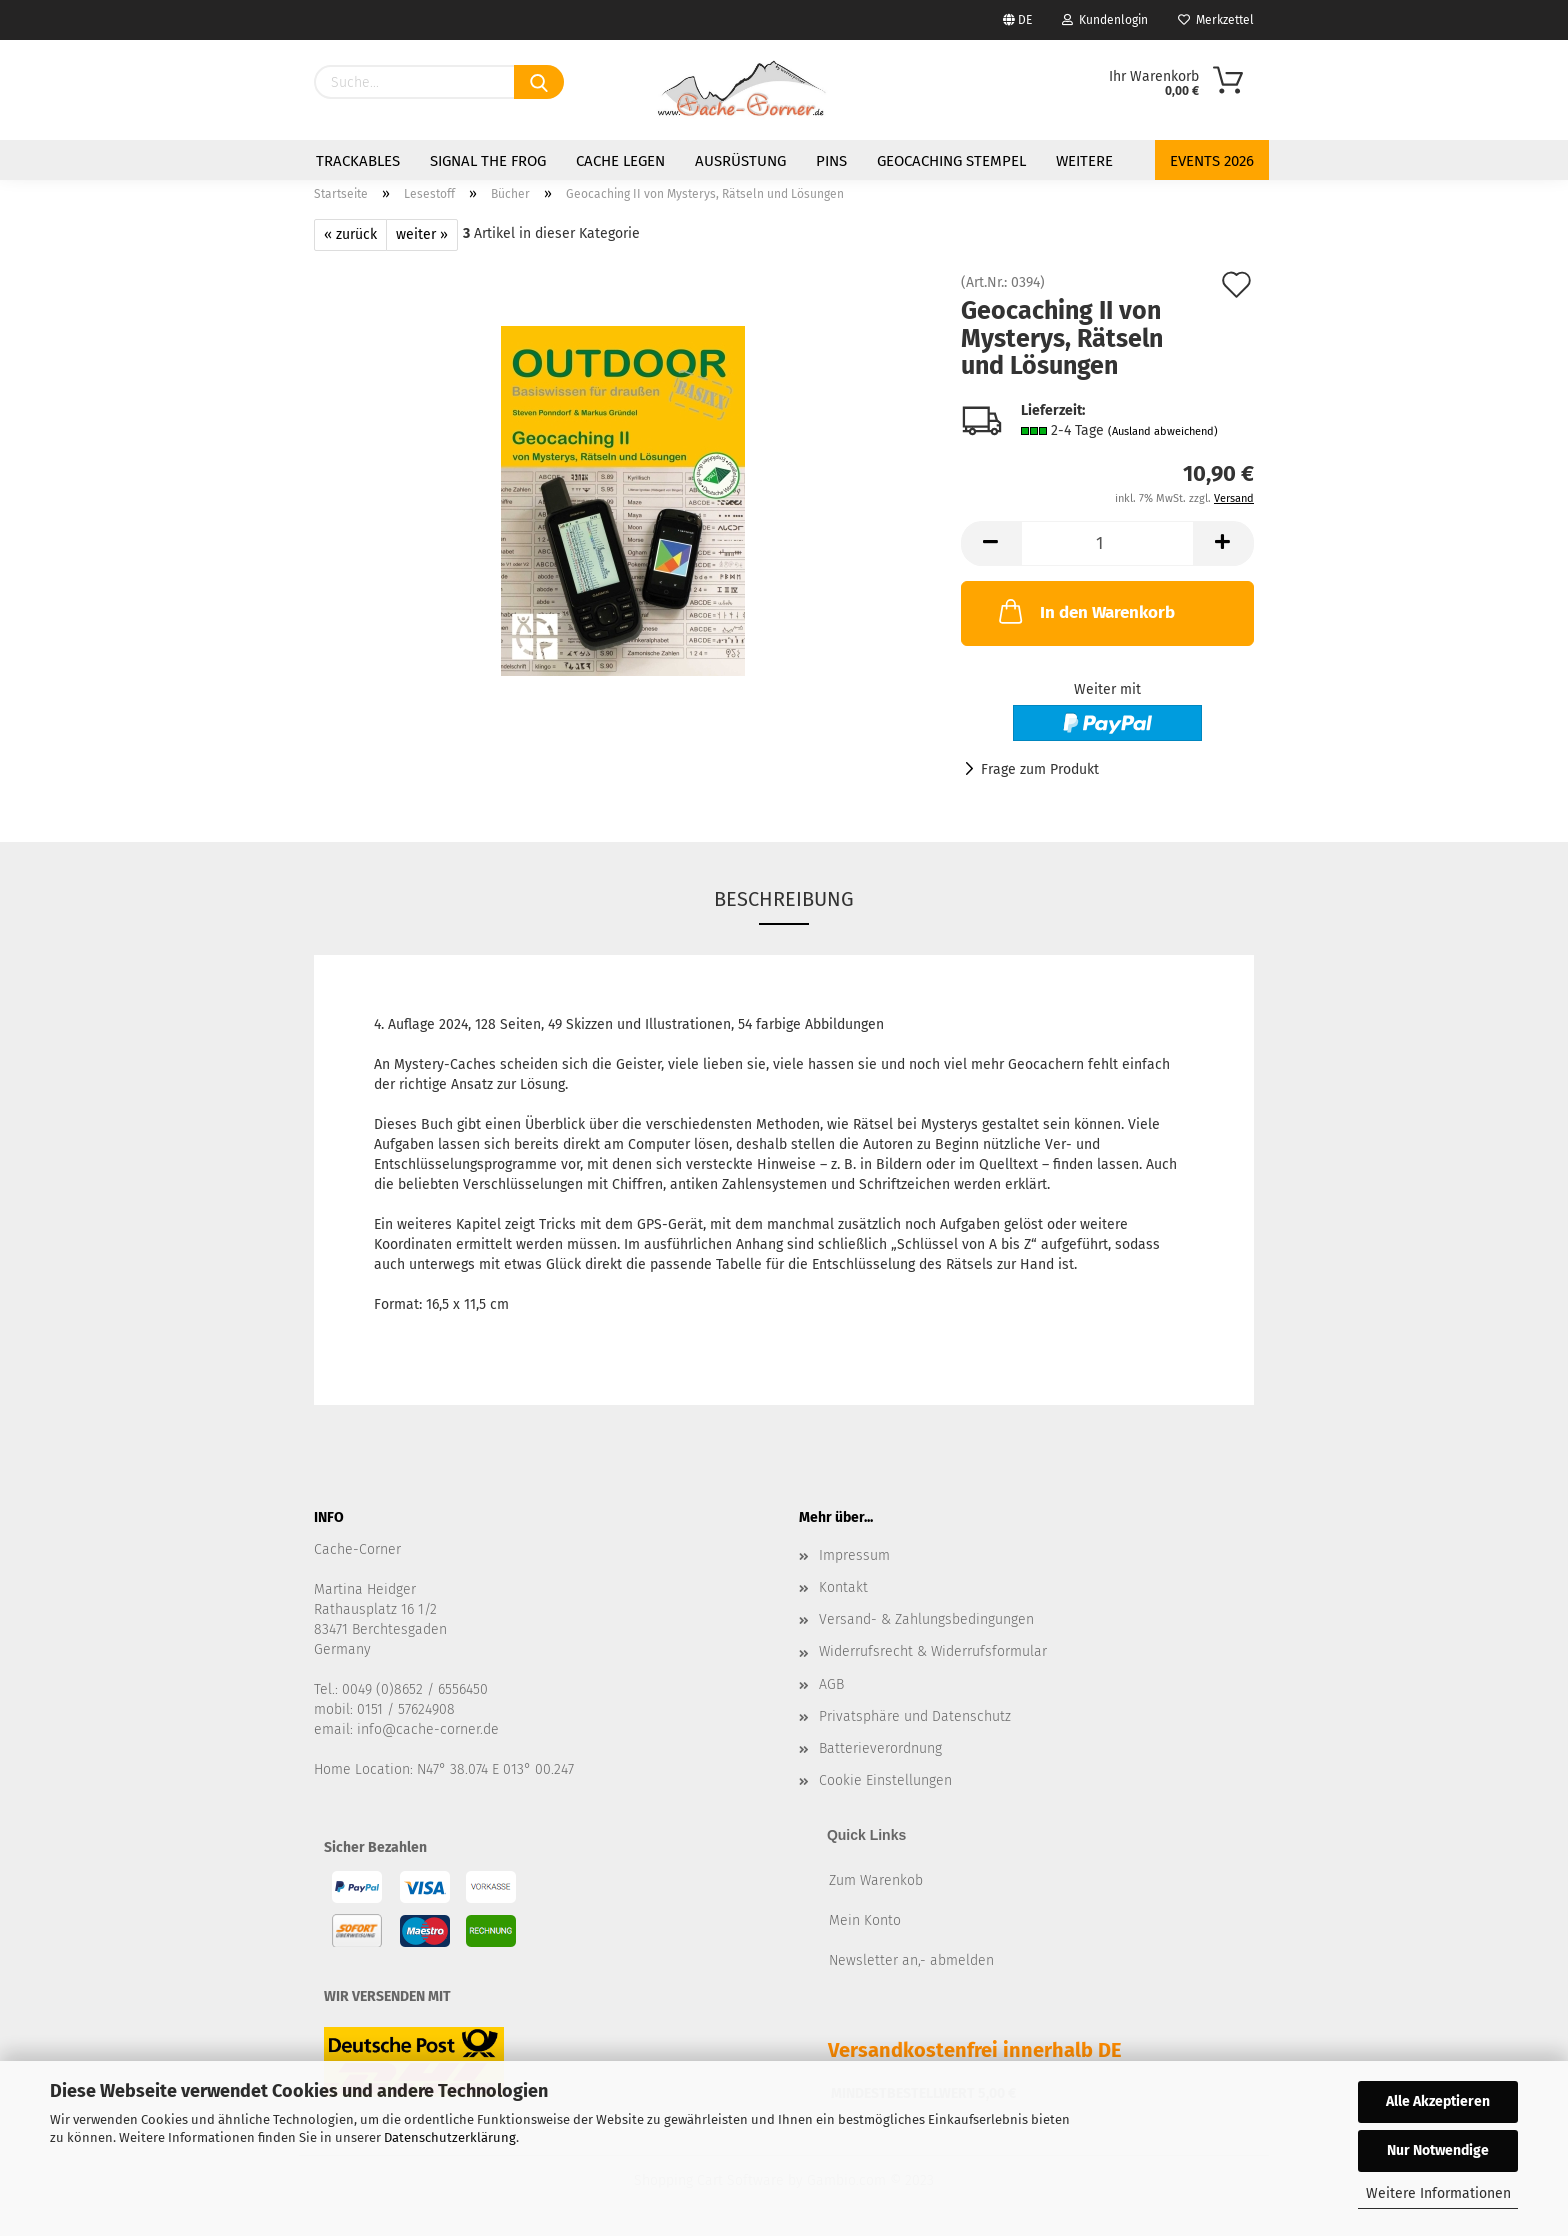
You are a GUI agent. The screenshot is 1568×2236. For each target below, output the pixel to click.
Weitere (1084, 161)
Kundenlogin (1105, 20)
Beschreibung (784, 899)
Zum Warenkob (876, 1880)
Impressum (854, 1555)
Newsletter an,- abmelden (911, 1960)
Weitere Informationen (1438, 2193)
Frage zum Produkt (1040, 769)
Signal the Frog (488, 161)
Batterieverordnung (880, 1748)
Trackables (358, 161)
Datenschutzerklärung (450, 2137)
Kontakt (843, 1587)
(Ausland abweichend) (1163, 431)
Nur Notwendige (1438, 2150)
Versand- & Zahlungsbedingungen (926, 1619)
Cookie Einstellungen (885, 1780)
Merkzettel (1216, 20)
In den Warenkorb (1085, 611)
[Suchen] (539, 82)
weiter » (422, 234)
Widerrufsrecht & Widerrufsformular (933, 1651)
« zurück (350, 234)
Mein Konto (865, 1920)
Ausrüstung (740, 161)
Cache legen (620, 161)
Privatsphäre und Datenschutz (915, 1716)
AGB (831, 1684)
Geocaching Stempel (951, 161)
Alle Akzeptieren (1438, 2101)
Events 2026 (1212, 161)
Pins (831, 161)
